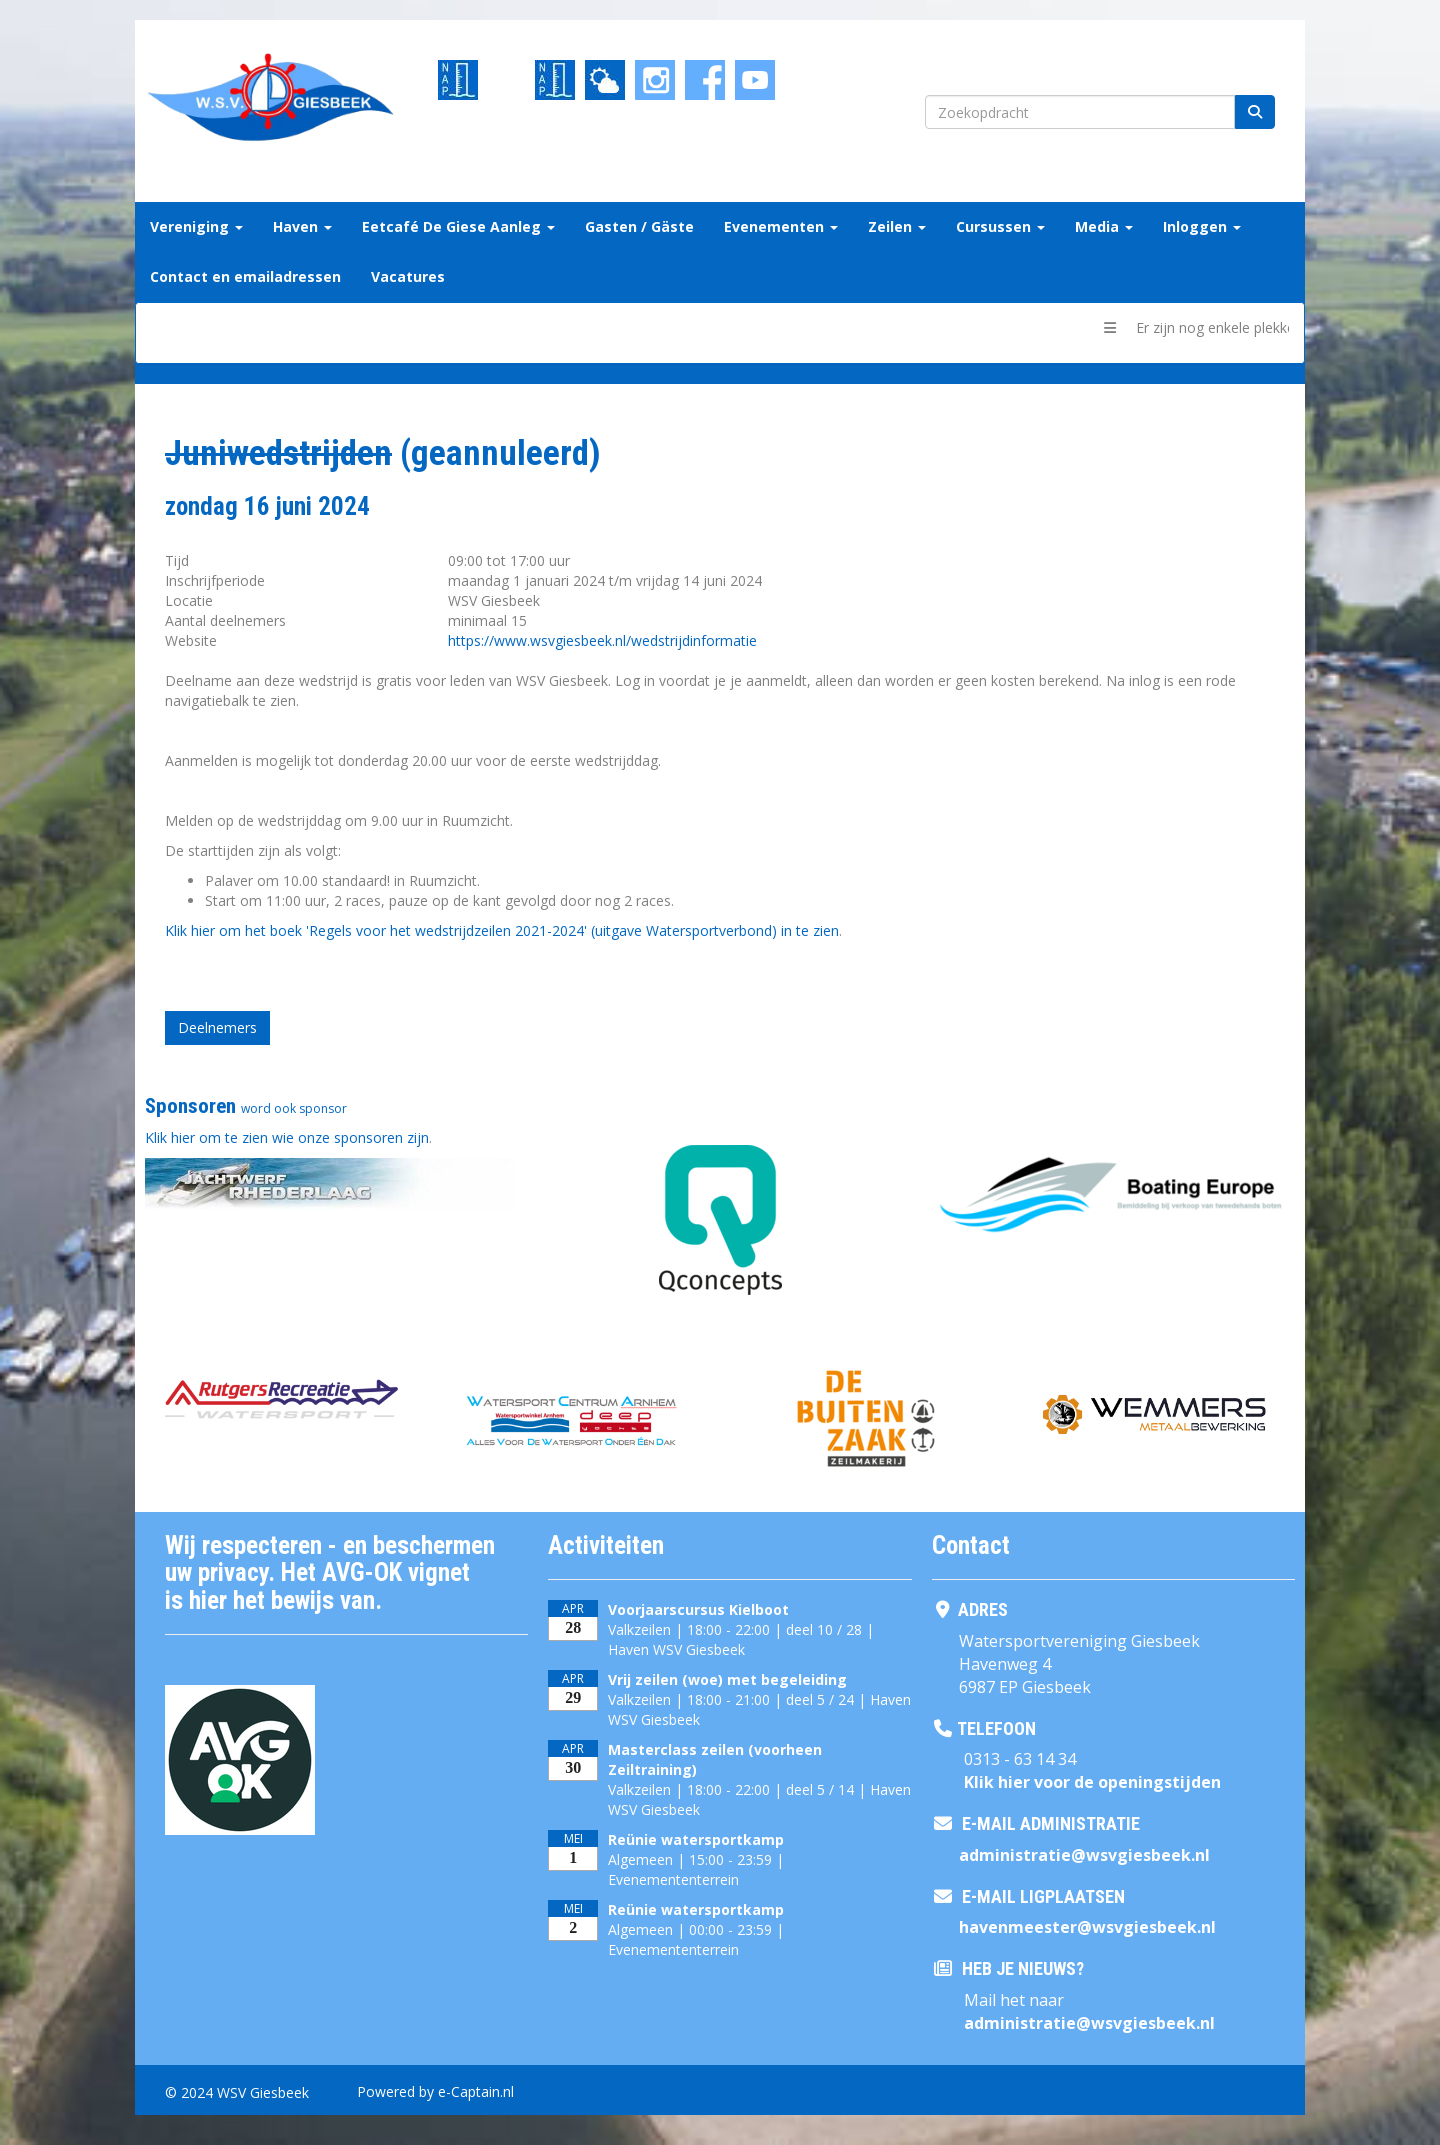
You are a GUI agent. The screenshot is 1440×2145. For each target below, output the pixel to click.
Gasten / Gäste (639, 226)
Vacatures (408, 276)
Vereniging (196, 226)
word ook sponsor (294, 1108)
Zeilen (897, 226)
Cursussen (1000, 226)
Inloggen (1202, 226)
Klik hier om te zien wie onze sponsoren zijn (287, 1137)
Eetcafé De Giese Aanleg (458, 226)
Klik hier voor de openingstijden (1092, 1782)
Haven (302, 226)
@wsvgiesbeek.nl (1084, 1855)
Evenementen (781, 226)
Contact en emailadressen (245, 276)
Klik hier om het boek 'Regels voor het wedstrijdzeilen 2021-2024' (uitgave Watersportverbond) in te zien (502, 930)
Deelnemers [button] (217, 1027)
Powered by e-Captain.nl (435, 2091)
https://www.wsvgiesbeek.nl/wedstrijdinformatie (602, 640)
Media (1104, 226)
